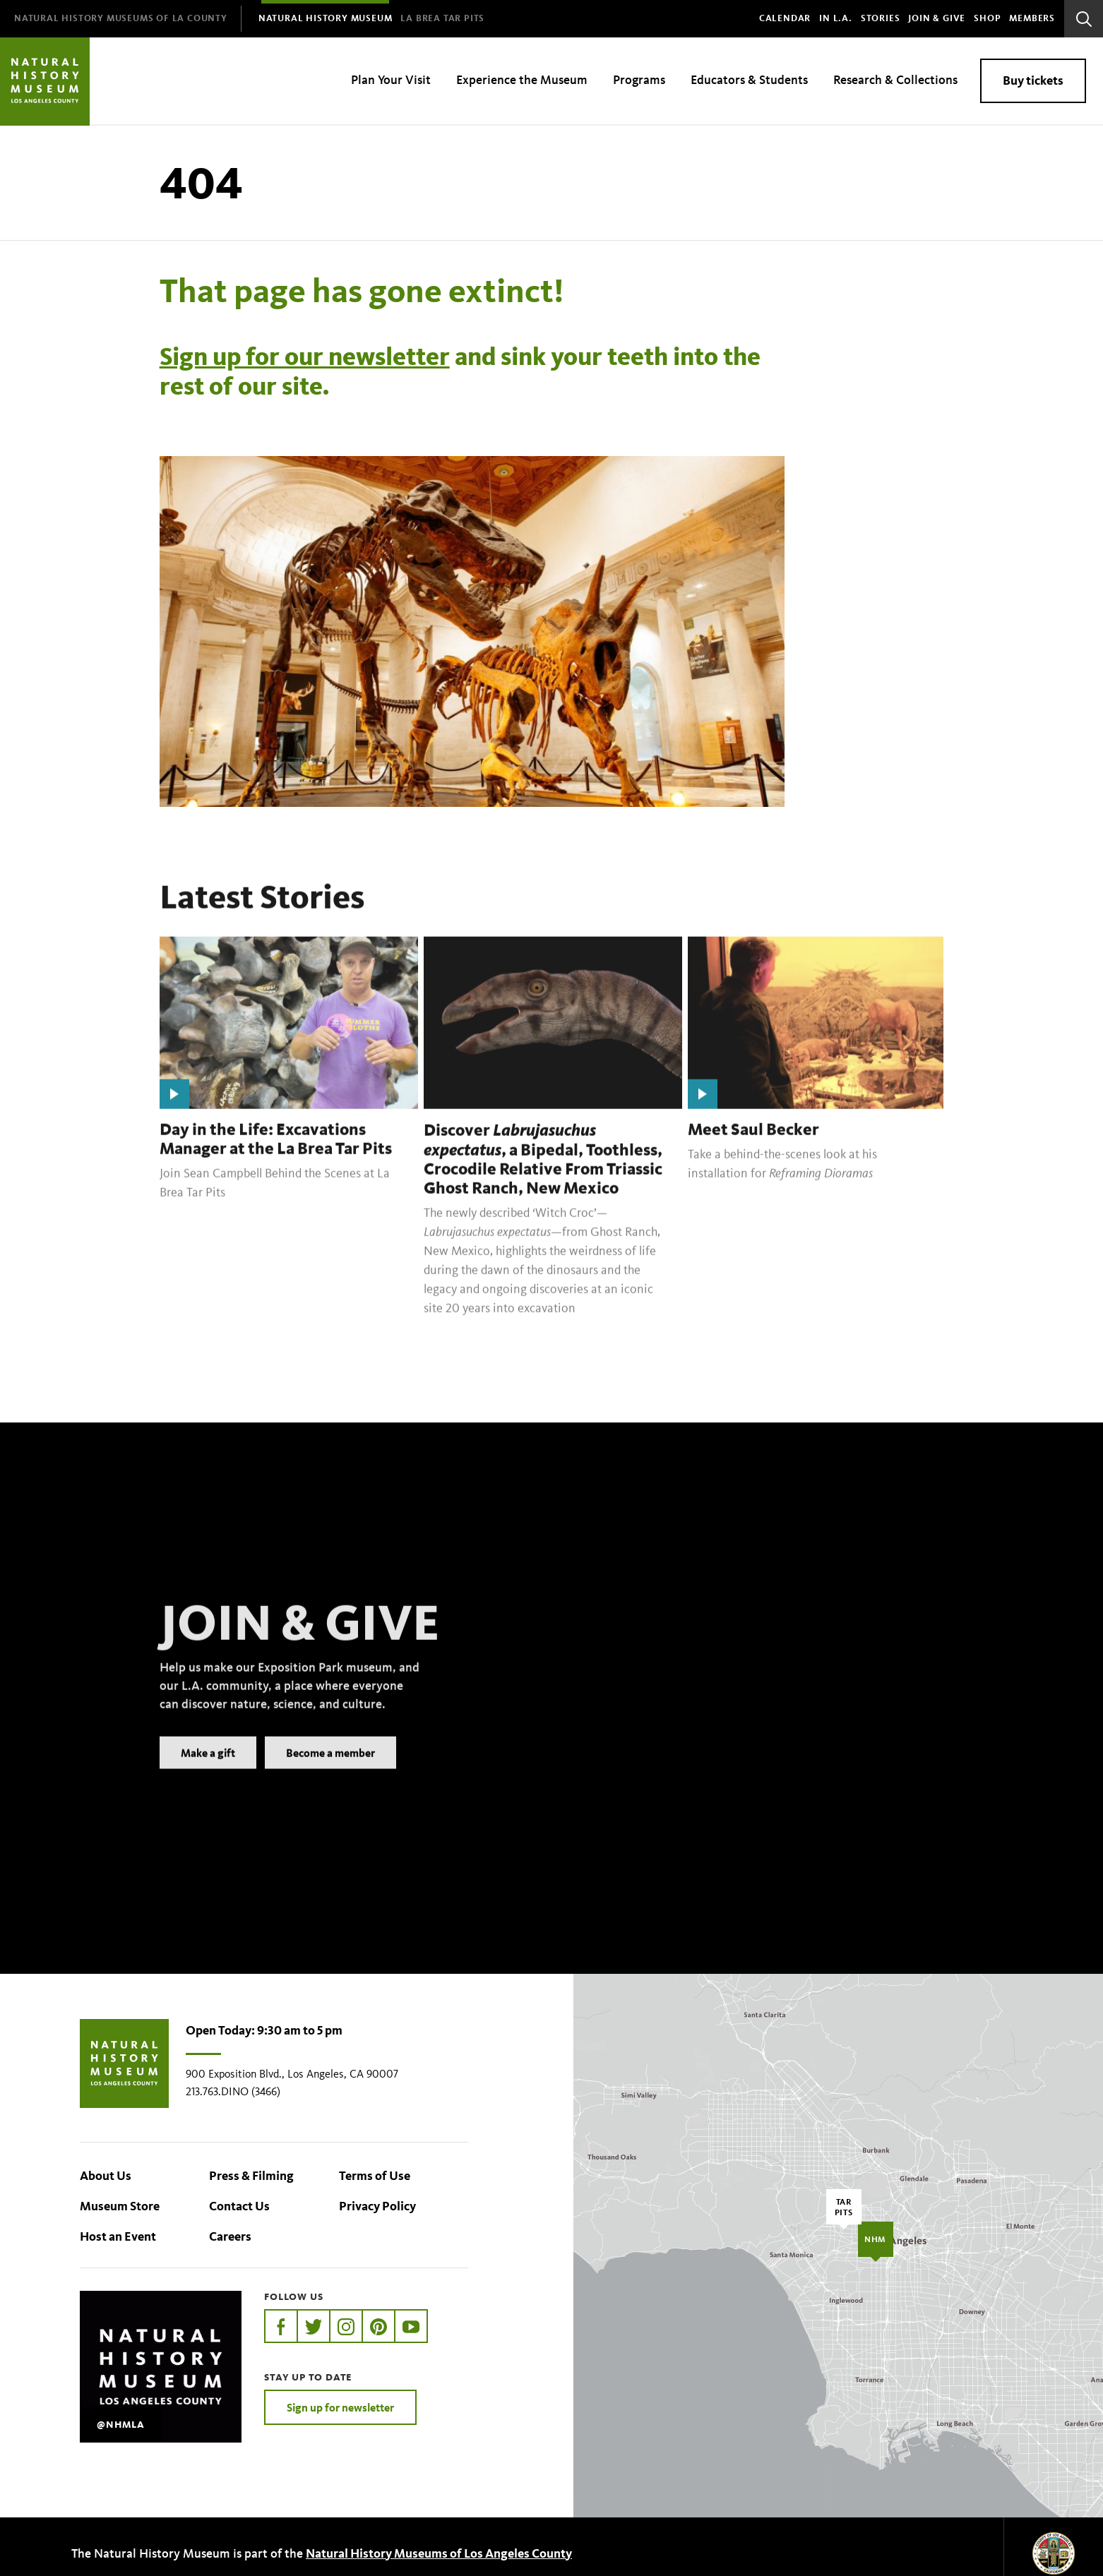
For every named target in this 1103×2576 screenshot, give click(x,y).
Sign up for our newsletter (305, 356)
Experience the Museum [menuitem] (522, 80)
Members (1032, 18)
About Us (105, 2175)
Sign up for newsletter (340, 2407)
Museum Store (120, 2206)
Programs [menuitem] (639, 80)
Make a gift (208, 1773)
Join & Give (936, 18)
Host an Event (118, 2236)
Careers (230, 2236)
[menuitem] (120, 18)
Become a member (330, 1773)
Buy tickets (1033, 80)
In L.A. (835, 18)
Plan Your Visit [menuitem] (391, 80)
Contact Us (239, 2206)
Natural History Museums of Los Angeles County (439, 2553)
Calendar (785, 18)
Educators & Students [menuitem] (749, 80)
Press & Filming (251, 2175)
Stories (880, 18)
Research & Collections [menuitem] (895, 80)
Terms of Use (374, 2175)
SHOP (987, 18)
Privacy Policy (377, 2206)
